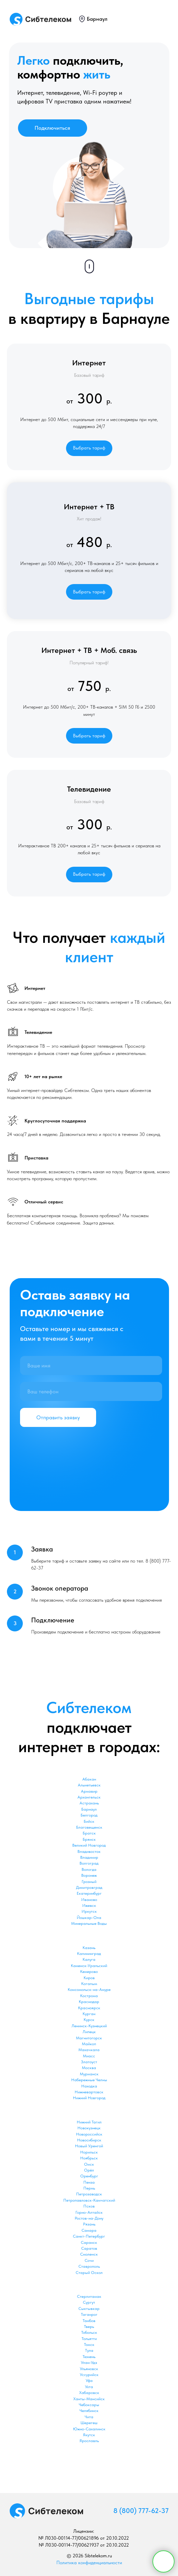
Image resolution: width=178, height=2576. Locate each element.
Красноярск (89, 2007)
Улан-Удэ (89, 2362)
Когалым (89, 1983)
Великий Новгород (89, 1845)
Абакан (89, 1779)
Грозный (89, 1881)
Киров (89, 1977)
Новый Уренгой (89, 2145)
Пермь (89, 2188)
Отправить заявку (58, 1417)
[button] (89, 448)
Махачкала (89, 2049)
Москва (89, 2067)
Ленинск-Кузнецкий (89, 2025)
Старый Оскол (89, 2272)
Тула (89, 2350)
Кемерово (89, 1971)
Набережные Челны (89, 2079)
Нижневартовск (89, 2092)
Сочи (89, 2260)
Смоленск (89, 2254)
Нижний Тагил (89, 2122)
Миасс (89, 2056)
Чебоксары (89, 2404)
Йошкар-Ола (89, 1917)
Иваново (89, 1899)
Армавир (89, 1791)
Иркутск (89, 1911)
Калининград (89, 1953)
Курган (89, 2013)
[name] (91, 1365)
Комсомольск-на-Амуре (89, 1989)
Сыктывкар (89, 2308)
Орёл (89, 2170)
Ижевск (89, 1905)
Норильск (89, 2152)
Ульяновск (89, 2368)
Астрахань (89, 1803)
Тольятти (89, 2338)
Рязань (89, 2224)
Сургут (89, 2302)
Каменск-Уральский (89, 1965)
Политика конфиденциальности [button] (89, 2562)
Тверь (89, 2326)
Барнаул (97, 19)
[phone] (91, 1391)
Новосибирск (89, 2140)
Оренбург (89, 2176)
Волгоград (89, 1863)
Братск (89, 1833)
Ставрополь (89, 2266)
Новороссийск (89, 2134)
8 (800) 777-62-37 (141, 2510)
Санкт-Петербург (89, 2236)
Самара (89, 2230)
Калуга (89, 1959)
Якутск (89, 2434)
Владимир (89, 1857)
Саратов (89, 2248)
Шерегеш (89, 2422)
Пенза (89, 2182)
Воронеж (89, 1875)
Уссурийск (89, 2374)
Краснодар (89, 2001)
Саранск (89, 2242)
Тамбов (89, 2320)
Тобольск (89, 2332)
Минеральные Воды (89, 1923)
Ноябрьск (89, 2158)
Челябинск (89, 2410)
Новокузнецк (89, 2128)
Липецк (89, 2031)
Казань (89, 1947)
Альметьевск (89, 1785)
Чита (89, 2416)
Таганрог (89, 2314)
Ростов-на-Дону (89, 2218)
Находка (89, 2086)
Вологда (89, 1869)
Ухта (89, 2386)
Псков (89, 2206)
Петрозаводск (89, 2194)
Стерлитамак (89, 2296)
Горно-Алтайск (89, 2212)
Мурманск (89, 2074)
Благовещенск (89, 1827)
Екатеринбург (89, 1893)
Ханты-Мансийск (89, 2398)
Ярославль (89, 2440)
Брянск (89, 1839)
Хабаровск (89, 2392)
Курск (89, 2019)
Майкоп (89, 2043)
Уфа (89, 2380)
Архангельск (89, 1797)
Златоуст (89, 2061)
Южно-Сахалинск (89, 2429)
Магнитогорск (89, 2038)
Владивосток (89, 1851)
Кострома (89, 1995)
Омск (89, 2164)
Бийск (89, 1821)
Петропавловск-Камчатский (89, 2200)
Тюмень (89, 2356)
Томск (89, 2344)
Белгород (89, 1815)
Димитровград (89, 1887)
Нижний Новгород (89, 2097)
